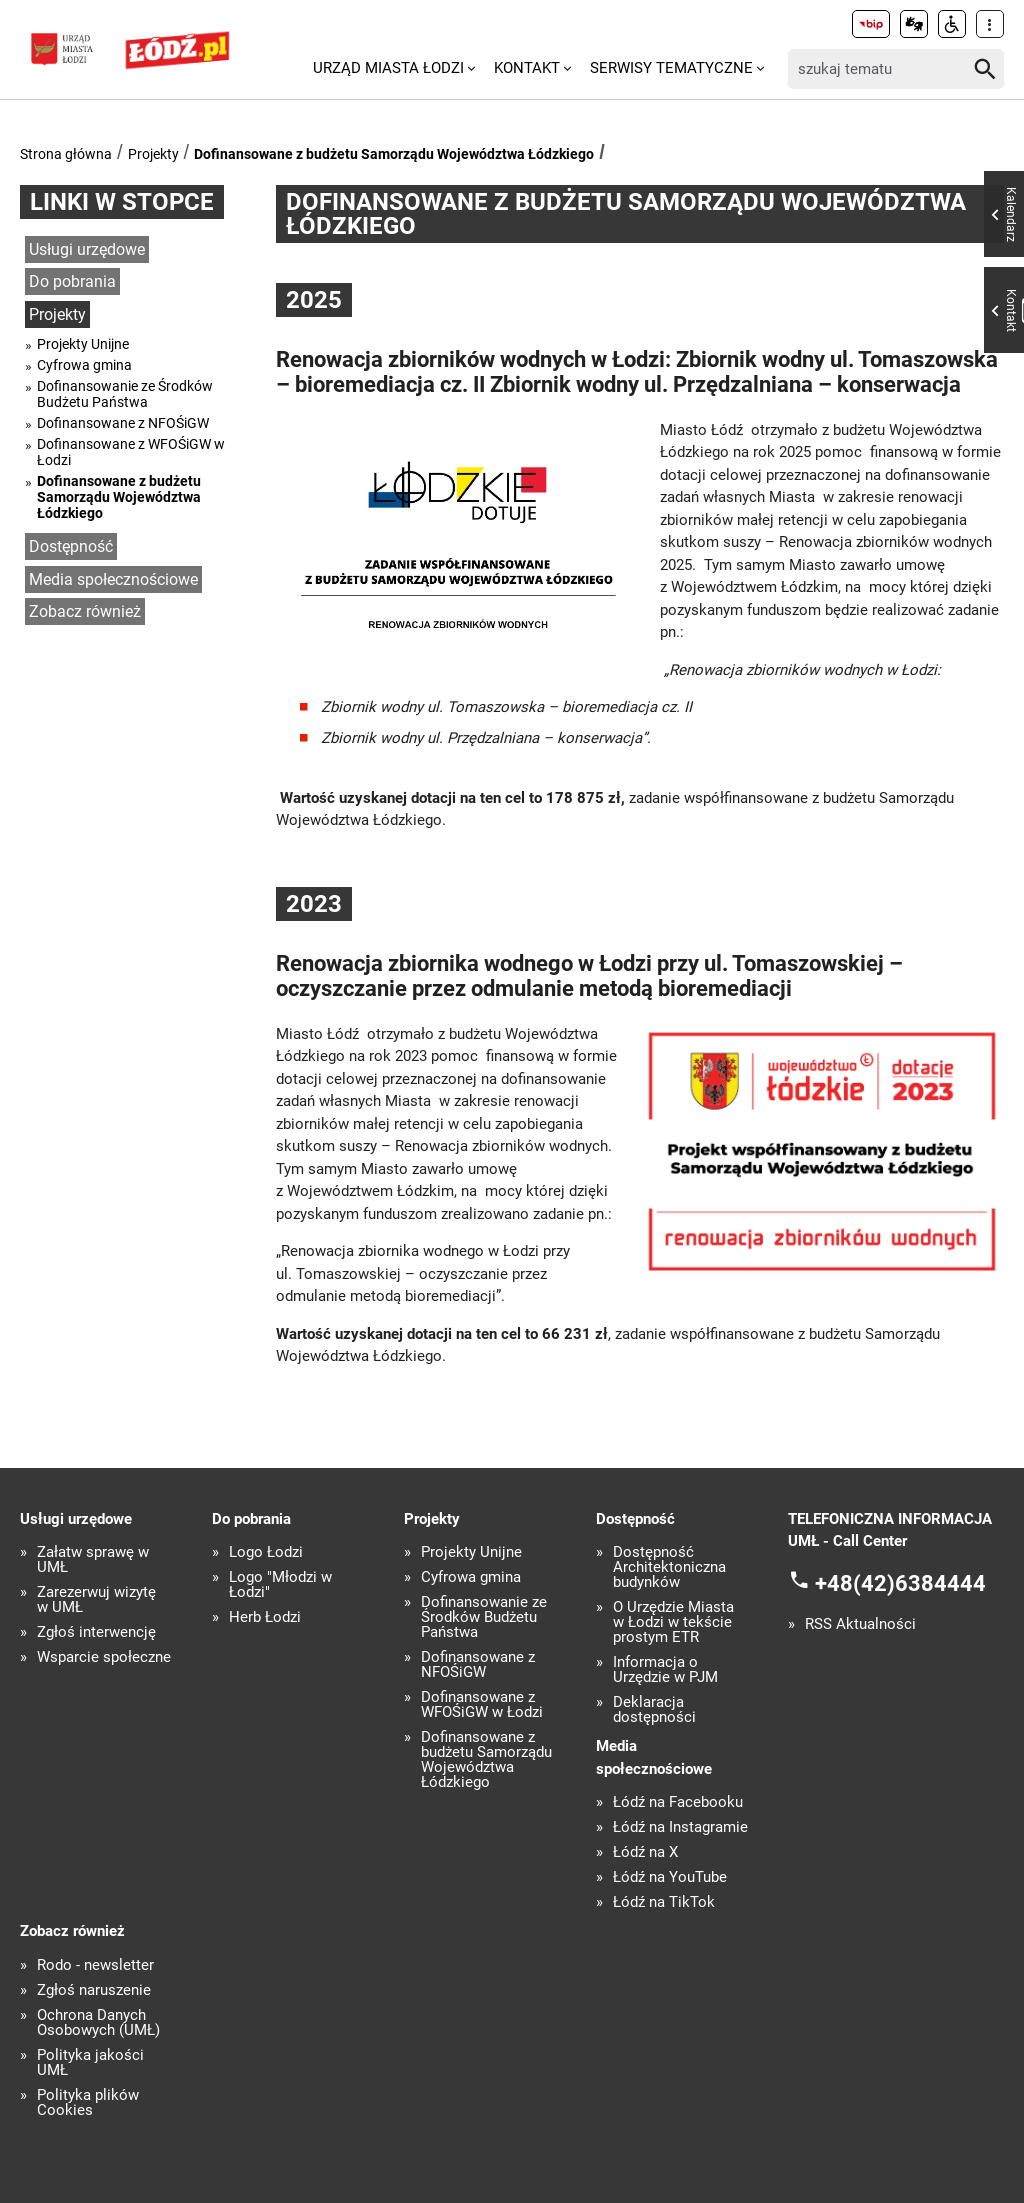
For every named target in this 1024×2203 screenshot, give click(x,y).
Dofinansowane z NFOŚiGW (123, 423)
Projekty (153, 154)
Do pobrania (72, 281)
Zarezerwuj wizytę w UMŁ (96, 1600)
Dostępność (71, 546)
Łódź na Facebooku (678, 1802)
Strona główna (66, 154)
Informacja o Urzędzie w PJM (665, 1670)
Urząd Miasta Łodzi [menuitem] (388, 68)
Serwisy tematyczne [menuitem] (671, 68)
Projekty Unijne (83, 344)
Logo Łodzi (266, 1552)
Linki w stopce (122, 202)
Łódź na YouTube (670, 1877)
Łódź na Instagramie (680, 1827)
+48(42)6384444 (900, 1582)
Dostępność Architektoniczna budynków (669, 1567)
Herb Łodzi (265, 1617)
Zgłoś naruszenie (94, 1990)
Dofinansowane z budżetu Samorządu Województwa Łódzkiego (394, 154)
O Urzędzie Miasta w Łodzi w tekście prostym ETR (673, 1622)
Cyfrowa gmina (84, 365)
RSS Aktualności (860, 1624)
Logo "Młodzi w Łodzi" (280, 1585)
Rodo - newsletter (95, 1965)
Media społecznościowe (113, 579)
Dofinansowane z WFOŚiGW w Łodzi (131, 452)
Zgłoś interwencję (96, 1632)
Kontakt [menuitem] (527, 68)
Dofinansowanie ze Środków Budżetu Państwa (125, 394)
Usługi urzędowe (87, 249)
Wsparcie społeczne (104, 1657)
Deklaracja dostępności (654, 1710)
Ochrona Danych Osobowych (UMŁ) (98, 2023)
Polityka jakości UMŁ (90, 2063)
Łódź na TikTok (664, 1902)
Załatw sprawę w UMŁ (93, 1560)
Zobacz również (85, 611)
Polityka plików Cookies (88, 2103)
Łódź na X (645, 1852)
